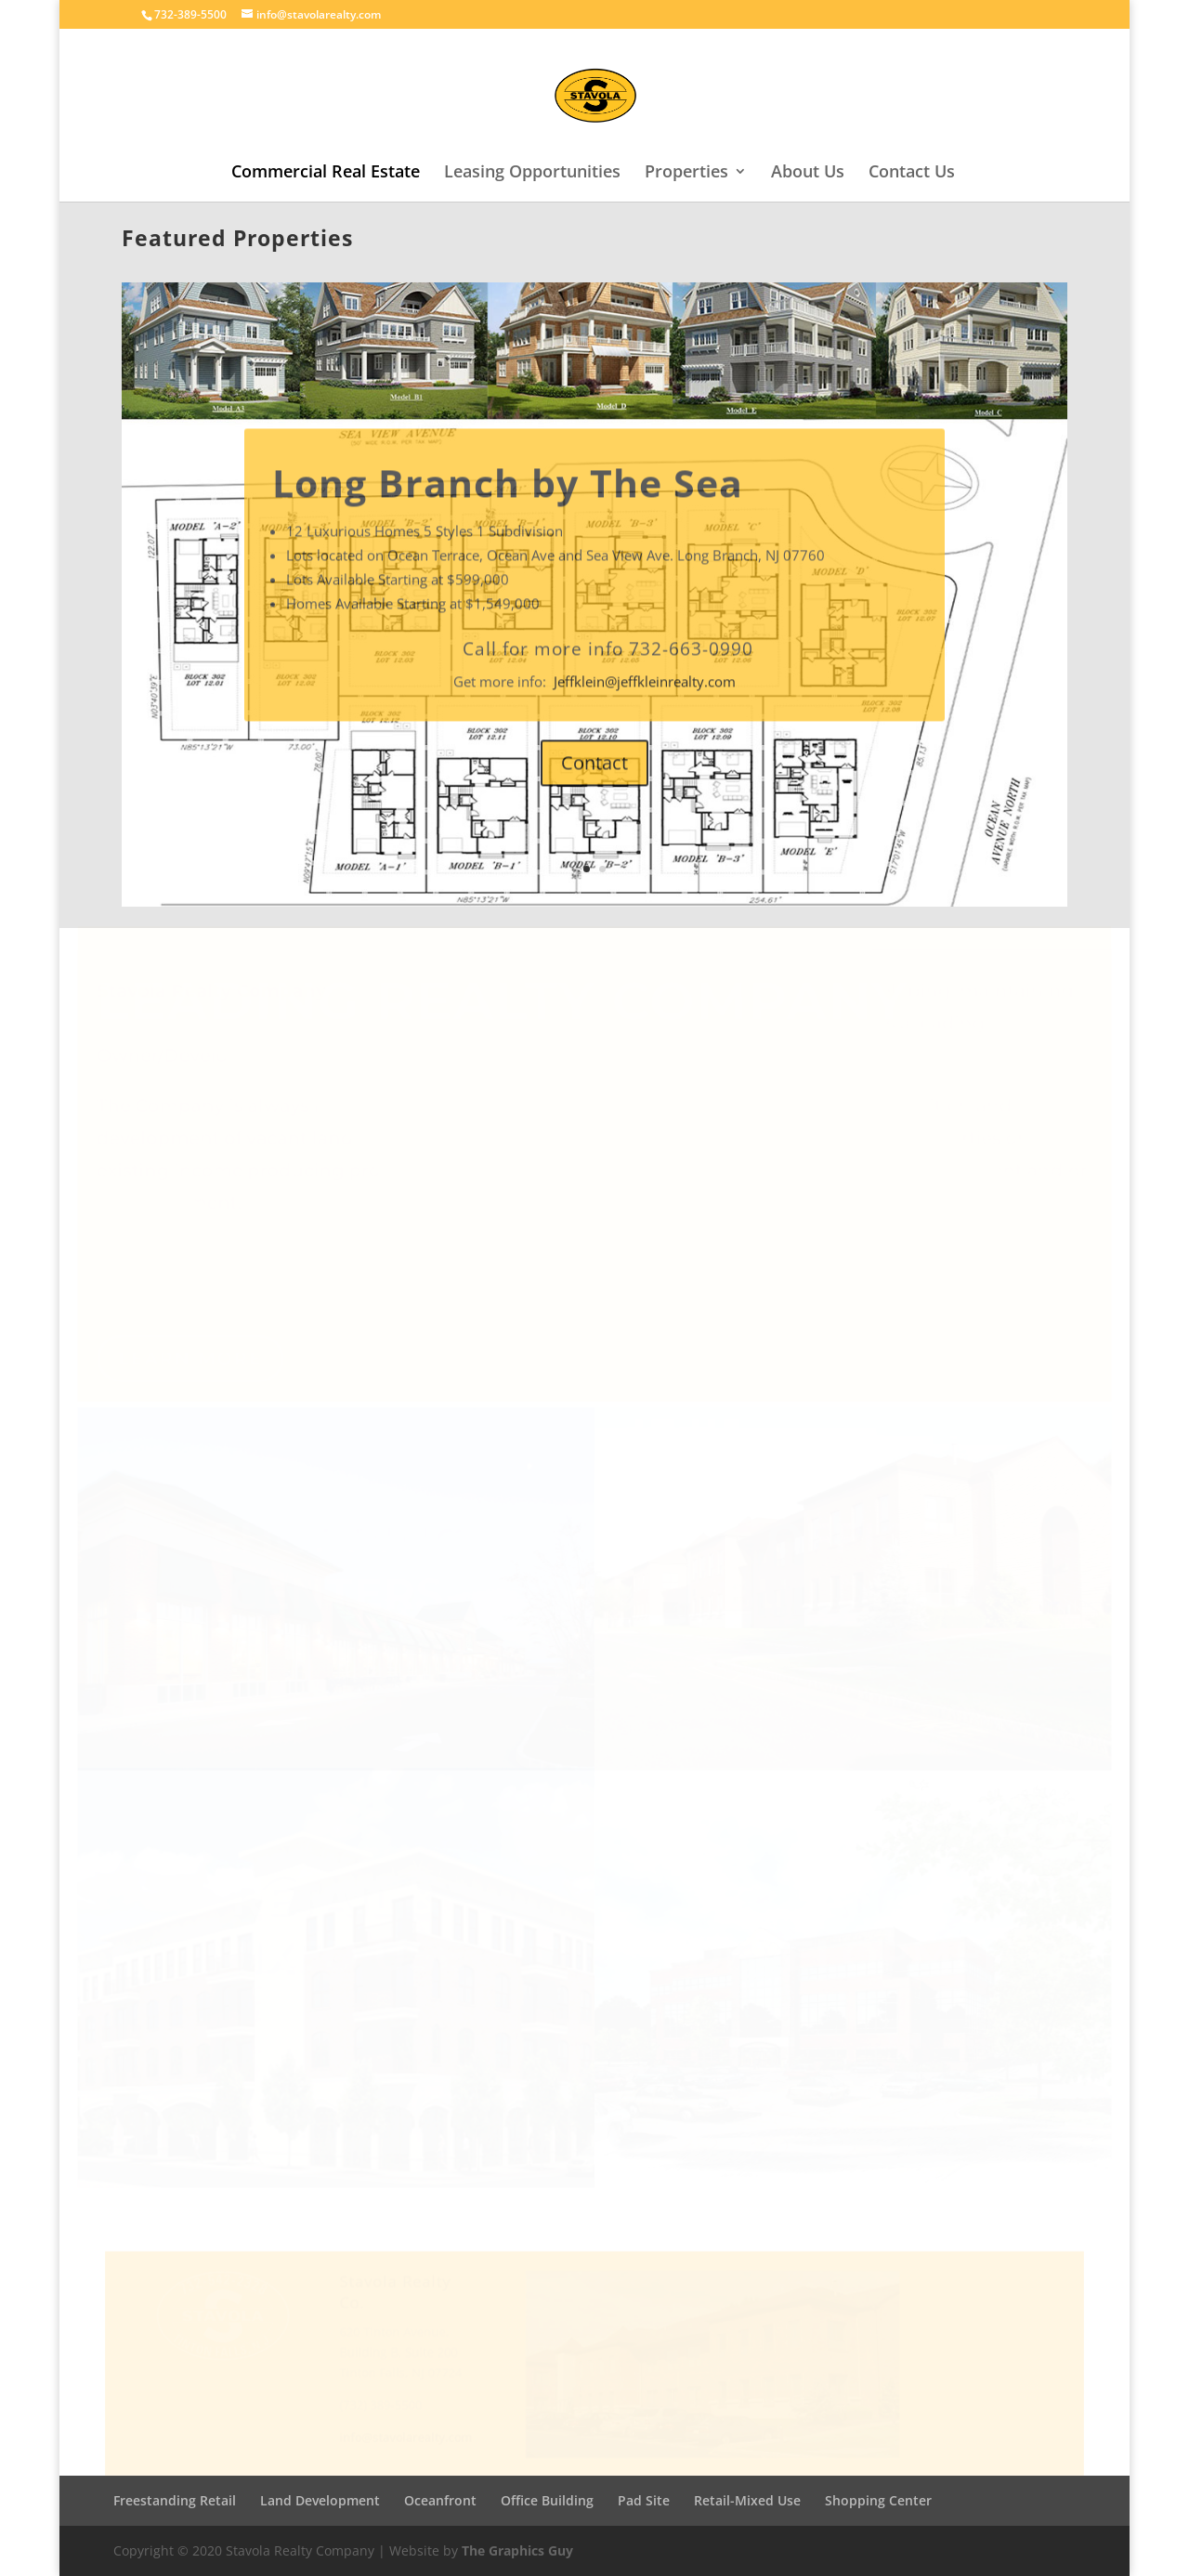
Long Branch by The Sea (507, 516)
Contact (594, 795)
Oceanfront (440, 2500)
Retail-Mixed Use (747, 2500)
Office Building (547, 2500)
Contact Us (912, 173)
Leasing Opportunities (532, 173)
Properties (686, 173)
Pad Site (644, 2500)
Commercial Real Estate (325, 173)
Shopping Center (878, 2500)
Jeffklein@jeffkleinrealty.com (645, 714)
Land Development (320, 2500)
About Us (807, 173)
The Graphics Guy (517, 2550)
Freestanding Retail (174, 2500)
